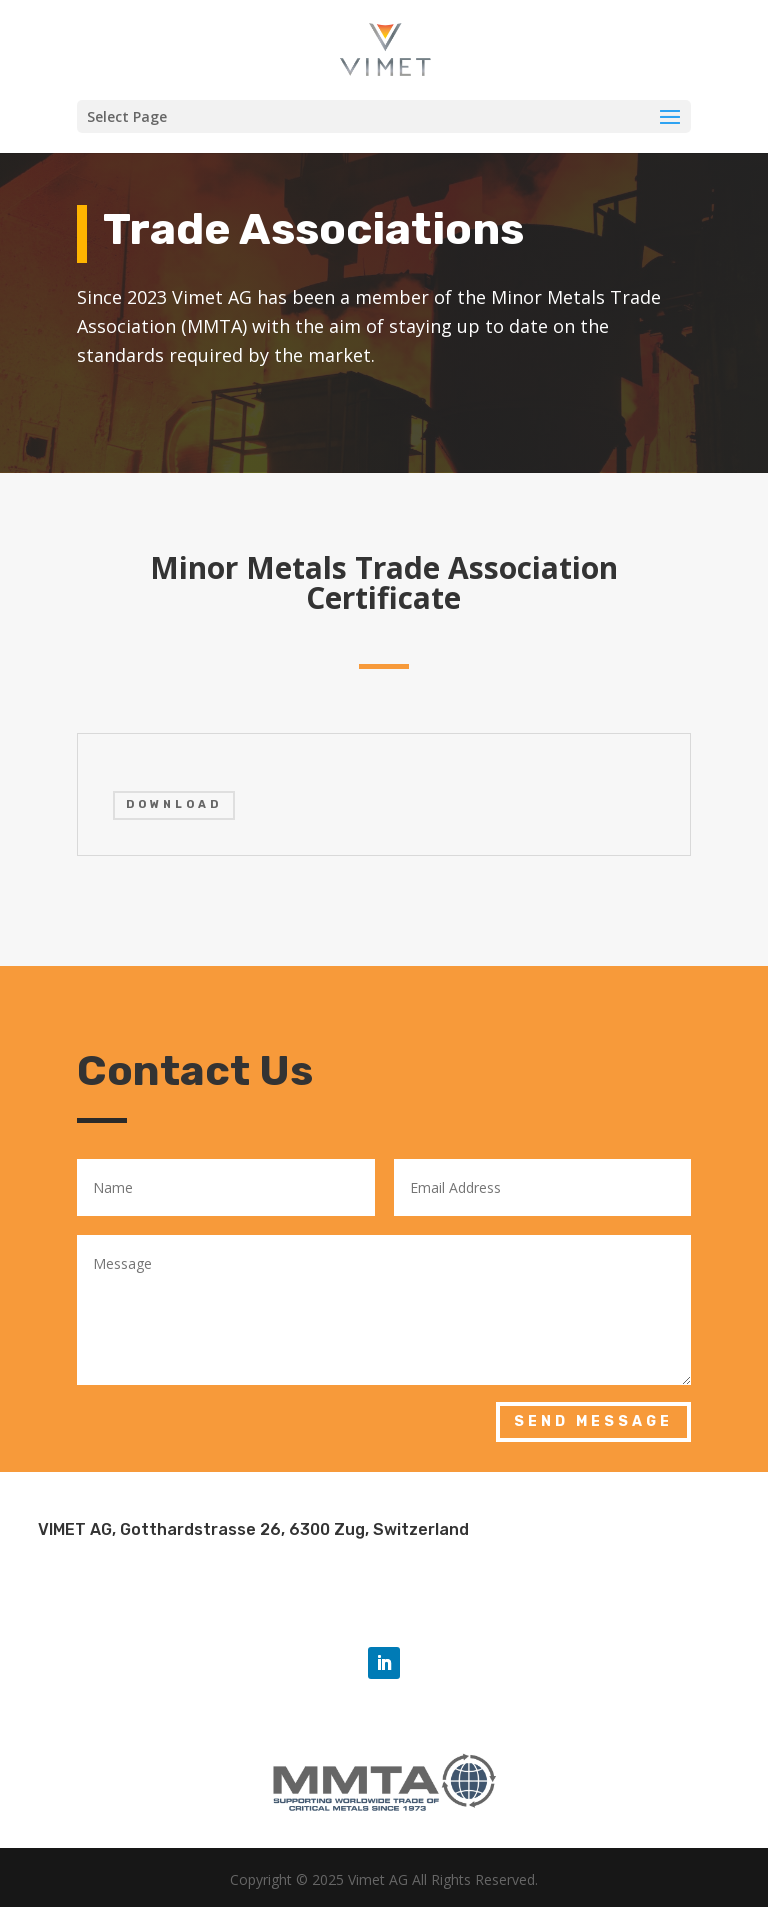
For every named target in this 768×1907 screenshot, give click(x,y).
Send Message (593, 1421)
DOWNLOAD (174, 804)
